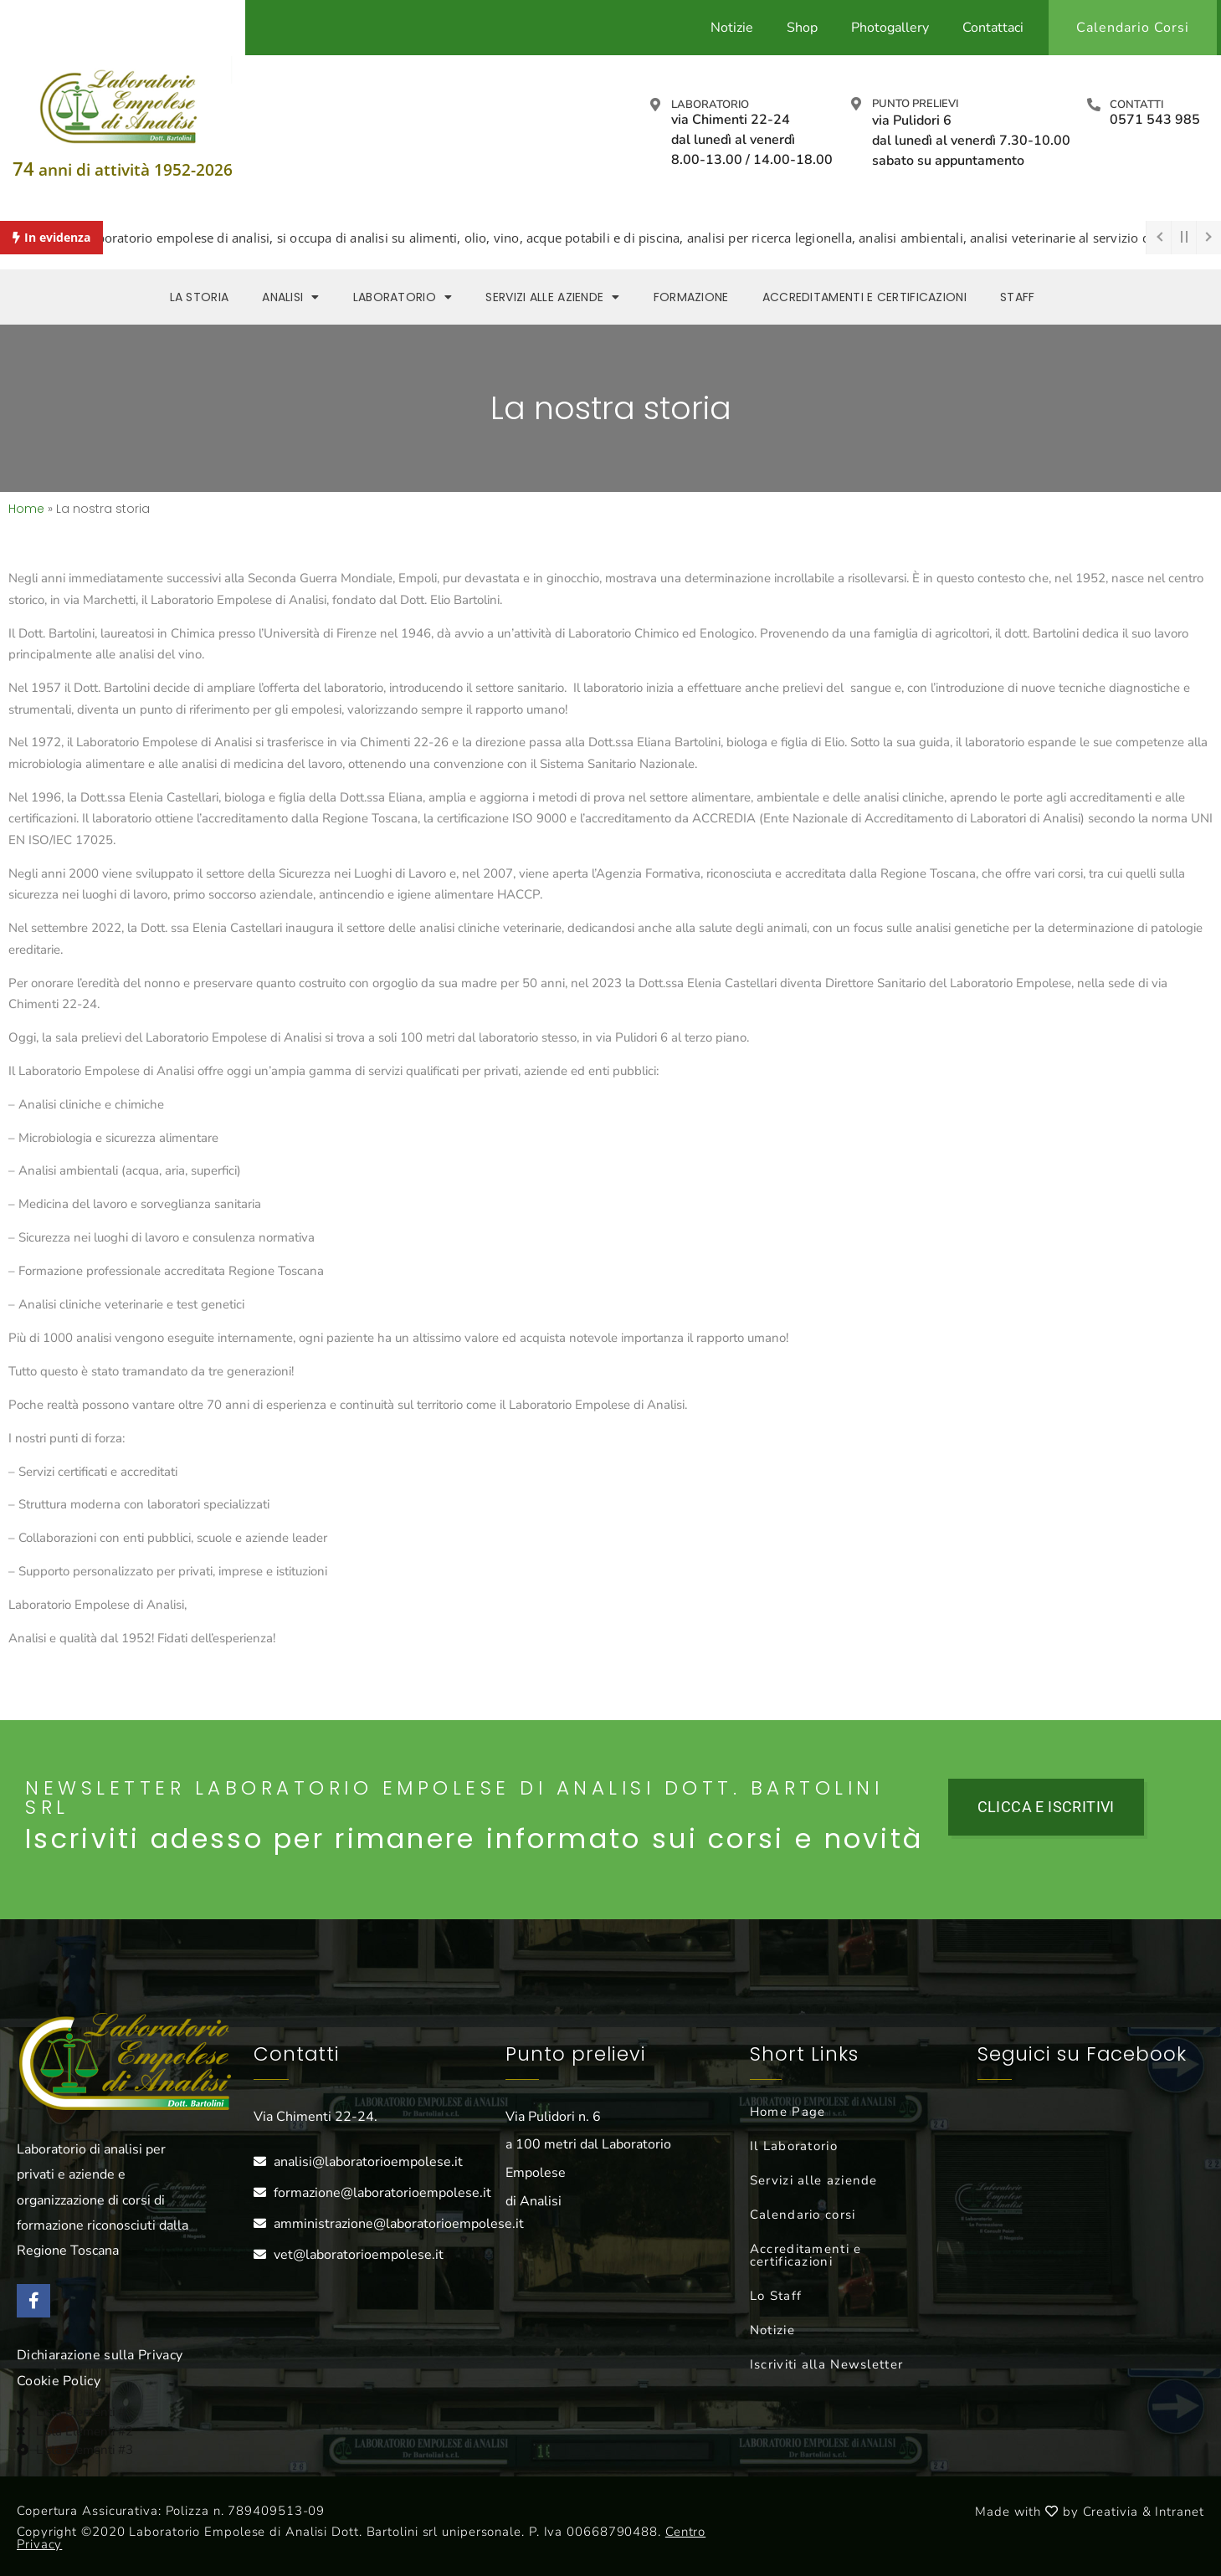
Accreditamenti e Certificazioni (864, 297)
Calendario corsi (803, 2214)
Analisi (290, 297)
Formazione (691, 297)
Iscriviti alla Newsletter (827, 2364)
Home (26, 508)
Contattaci (992, 27)
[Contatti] (1093, 104)
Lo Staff (776, 2295)
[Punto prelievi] (856, 103)
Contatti (1136, 104)
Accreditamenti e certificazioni (806, 2255)
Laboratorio (710, 104)
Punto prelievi (915, 103)
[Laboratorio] (655, 104)
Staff (1017, 297)
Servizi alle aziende (552, 297)
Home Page (788, 2111)
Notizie (732, 27)
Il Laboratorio (794, 2146)
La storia (199, 297)
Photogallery (890, 27)
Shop (802, 27)
